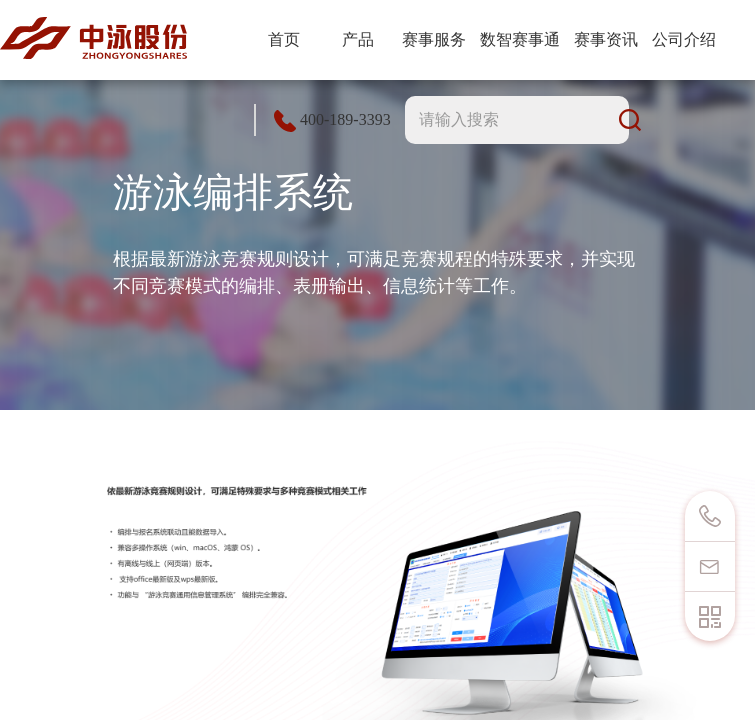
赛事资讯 (606, 39)
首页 (284, 39)
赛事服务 (434, 39)
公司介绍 (684, 39)
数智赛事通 (520, 39)
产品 (358, 39)
